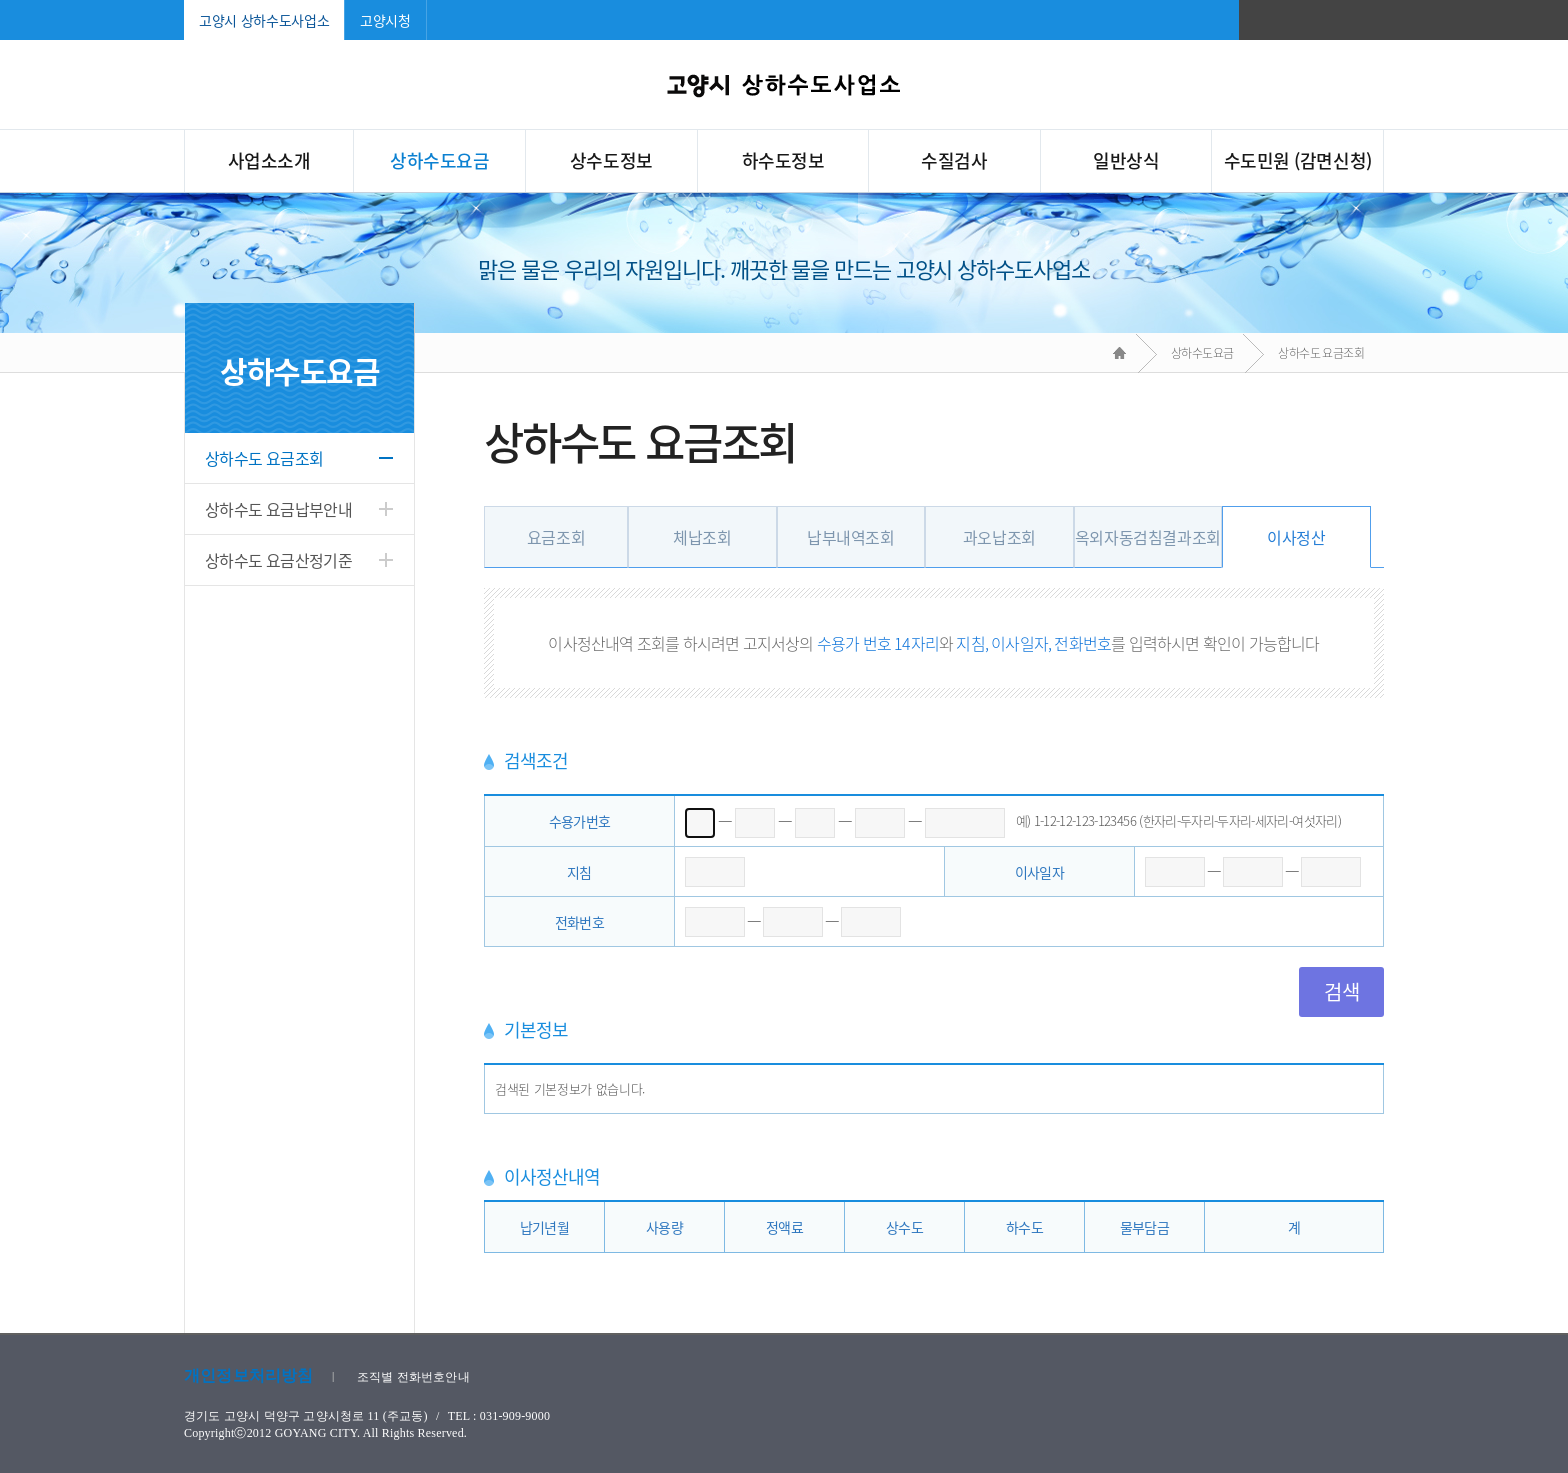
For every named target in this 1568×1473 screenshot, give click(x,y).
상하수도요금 (439, 160)
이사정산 (1296, 537)
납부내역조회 (851, 537)
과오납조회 (999, 537)
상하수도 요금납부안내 (278, 509)
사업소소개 (269, 160)
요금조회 (556, 537)
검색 (1341, 991)
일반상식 (1126, 160)
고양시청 (385, 20)
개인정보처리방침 (249, 1375)
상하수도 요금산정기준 (278, 560)
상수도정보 (611, 160)
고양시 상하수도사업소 (264, 20)
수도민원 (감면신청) (1298, 160)
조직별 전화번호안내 (413, 1377)
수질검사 (954, 160)
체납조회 (702, 537)
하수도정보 (783, 160)
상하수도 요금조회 (264, 458)
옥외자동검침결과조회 (1148, 537)
